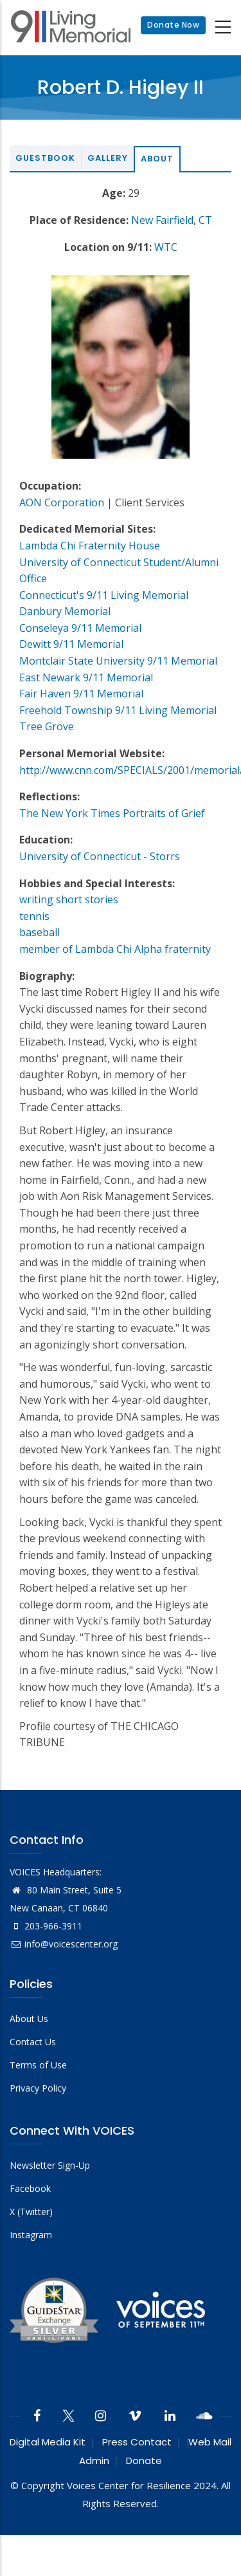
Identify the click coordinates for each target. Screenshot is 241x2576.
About (157, 158)
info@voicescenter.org (64, 1944)
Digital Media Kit (47, 2442)
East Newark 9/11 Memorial (86, 677)
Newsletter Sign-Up (50, 2165)
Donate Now (173, 25)
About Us (29, 2018)
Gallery (107, 158)
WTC (165, 247)
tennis (34, 916)
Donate (144, 2460)
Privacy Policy (38, 2088)
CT (205, 220)
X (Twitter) (31, 2211)
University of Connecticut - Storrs (99, 856)
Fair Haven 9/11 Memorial (81, 693)
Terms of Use (38, 2065)
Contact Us (33, 2042)
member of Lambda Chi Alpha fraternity (115, 949)
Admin (94, 2460)
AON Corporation (61, 502)
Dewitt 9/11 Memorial (71, 644)
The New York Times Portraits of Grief (112, 813)
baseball (39, 932)
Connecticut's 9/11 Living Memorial (103, 595)
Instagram (31, 2235)
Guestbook (45, 158)
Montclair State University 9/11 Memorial (118, 661)
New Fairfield (162, 220)
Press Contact (137, 2442)
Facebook (30, 2188)
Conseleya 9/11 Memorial (80, 628)
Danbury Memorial (65, 611)
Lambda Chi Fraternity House (89, 545)
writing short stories (68, 899)
